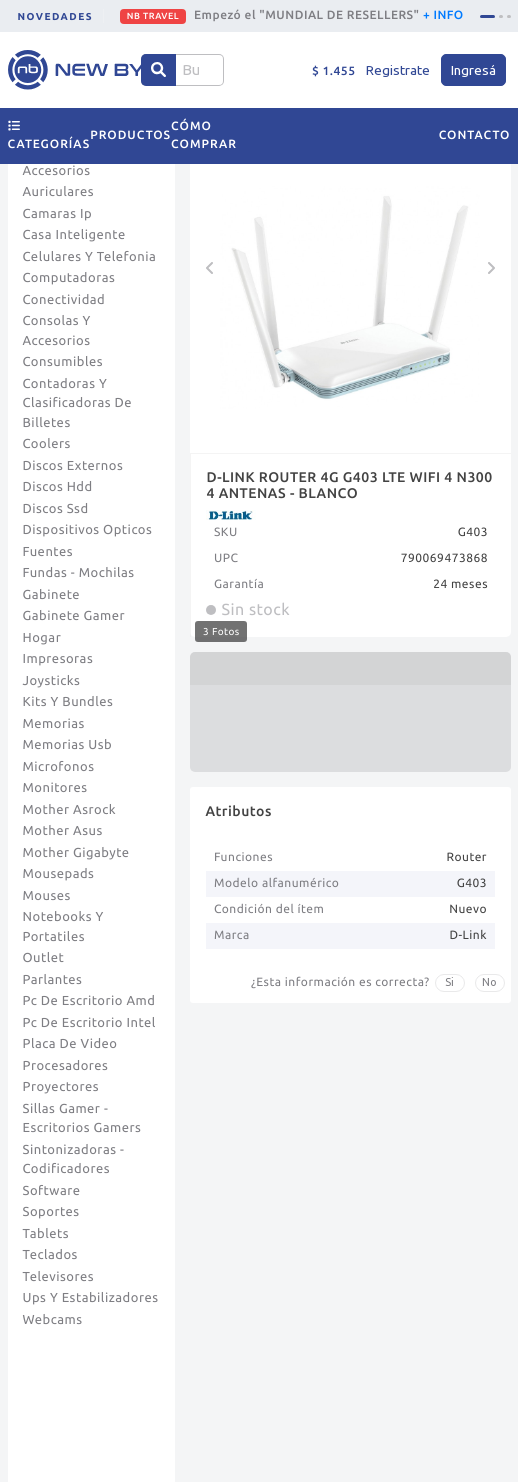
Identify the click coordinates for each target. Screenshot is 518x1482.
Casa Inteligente (74, 235)
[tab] (487, 16)
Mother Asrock (70, 810)
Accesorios (57, 171)
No (489, 982)
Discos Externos (73, 466)
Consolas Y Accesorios (57, 331)
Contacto (475, 135)
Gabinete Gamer (74, 616)
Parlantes (53, 980)
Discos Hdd (58, 487)
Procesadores (66, 1066)
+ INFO (443, 15)
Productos (130, 135)
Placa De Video (70, 1044)
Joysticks (52, 681)
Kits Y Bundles (68, 702)
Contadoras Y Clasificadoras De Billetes (78, 403)
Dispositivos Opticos (88, 530)
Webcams (53, 1320)
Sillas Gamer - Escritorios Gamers (82, 1119)
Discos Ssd (56, 509)
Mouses (47, 896)
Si (449, 982)
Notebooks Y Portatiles (63, 927)
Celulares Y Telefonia (90, 257)
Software (52, 1191)
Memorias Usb (68, 745)
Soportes (51, 1212)
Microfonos (59, 767)
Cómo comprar (204, 135)
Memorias (54, 724)
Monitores (55, 788)
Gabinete (52, 595)
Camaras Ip (58, 214)
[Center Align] (158, 70)
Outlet (44, 958)
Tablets (46, 1234)
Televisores (59, 1277)
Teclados (50, 1255)
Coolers (47, 444)
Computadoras (69, 278)
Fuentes (48, 552)
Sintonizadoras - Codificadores (74, 1160)
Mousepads (59, 874)
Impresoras (58, 659)
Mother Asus (63, 831)
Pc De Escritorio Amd (89, 1001)
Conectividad (64, 300)
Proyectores (61, 1087)
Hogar (42, 638)
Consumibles (63, 362)
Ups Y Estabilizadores (91, 1298)
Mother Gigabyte (76, 853)
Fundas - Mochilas (79, 573)
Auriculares (59, 192)
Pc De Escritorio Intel (89, 1023)
